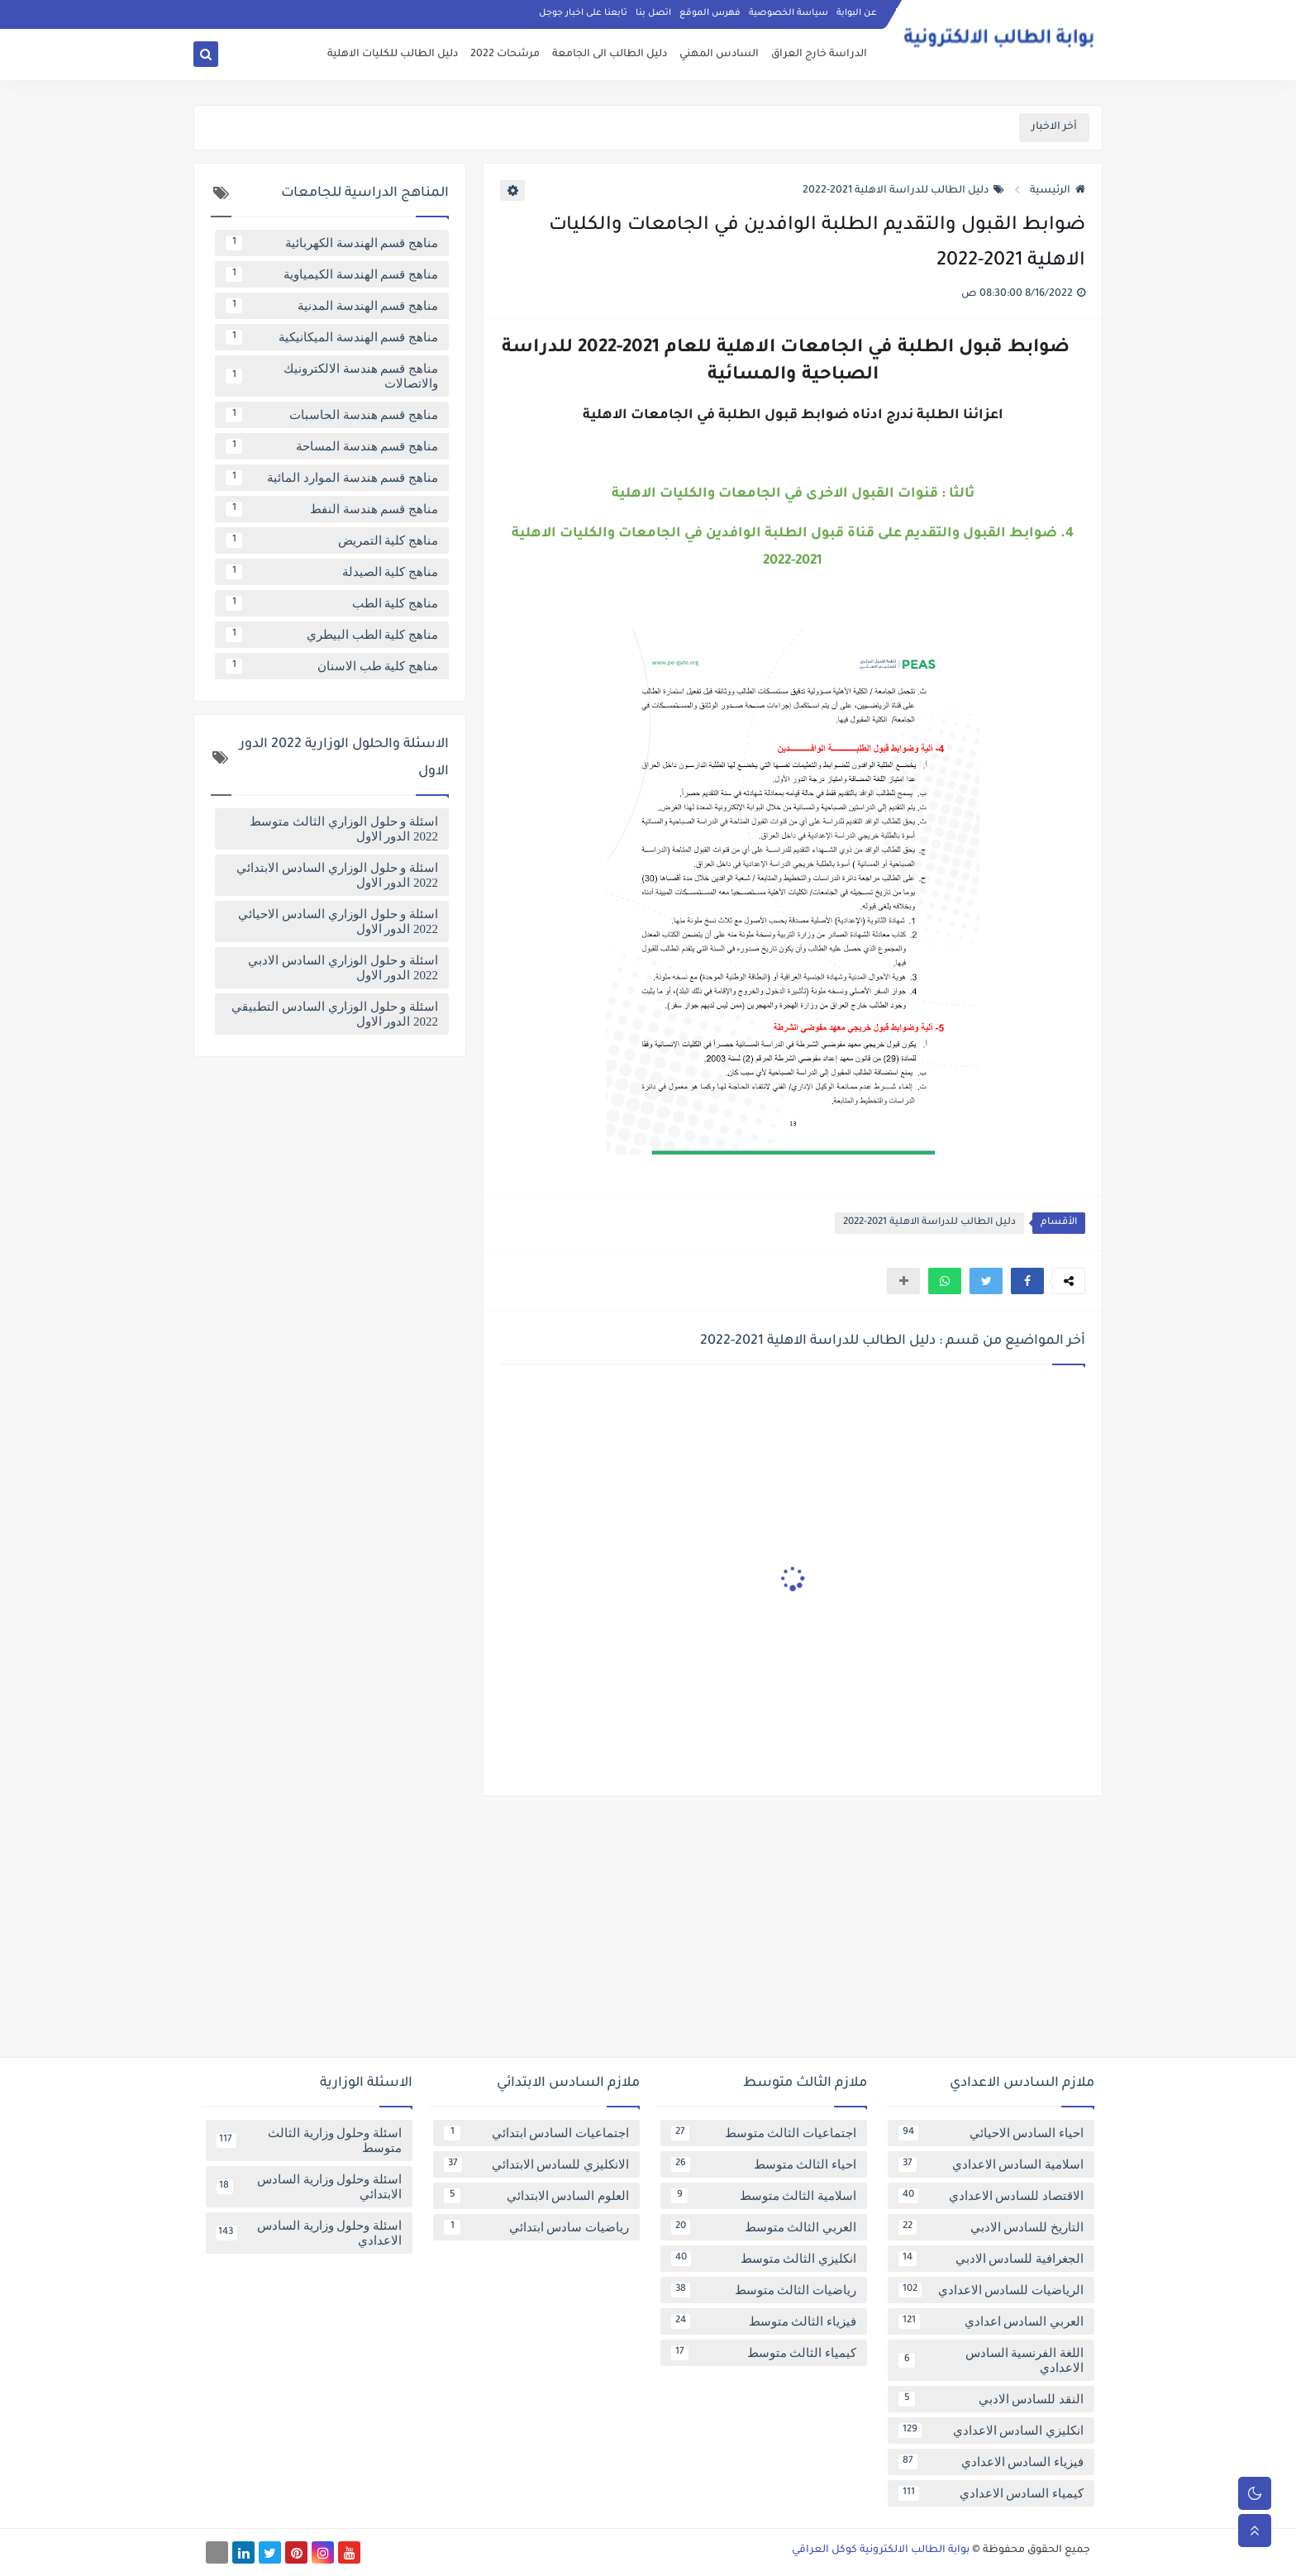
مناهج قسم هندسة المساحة (332, 446)
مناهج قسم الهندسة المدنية (332, 305)
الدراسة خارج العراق (819, 54)
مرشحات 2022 (505, 54)
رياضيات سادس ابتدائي (536, 2227)
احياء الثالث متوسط (763, 2164)
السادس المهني (719, 54)
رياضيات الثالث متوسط (763, 2290)
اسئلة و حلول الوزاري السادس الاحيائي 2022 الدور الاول (338, 921)
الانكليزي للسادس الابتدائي (536, 2164)
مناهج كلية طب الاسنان (332, 666)
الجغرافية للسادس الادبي (991, 2258)
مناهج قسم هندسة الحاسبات (332, 414)
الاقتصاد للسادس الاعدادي (991, 2195)
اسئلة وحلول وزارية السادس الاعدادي (309, 2233)
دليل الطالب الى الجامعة (609, 54)
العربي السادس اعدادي (991, 2321)
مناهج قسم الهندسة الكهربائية (332, 243)
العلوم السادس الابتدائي (536, 2195)
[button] (1027, 1281)
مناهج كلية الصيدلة (332, 571)
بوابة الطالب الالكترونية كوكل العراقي (881, 2550)
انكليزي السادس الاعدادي (991, 2430)
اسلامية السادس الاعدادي (991, 2164)
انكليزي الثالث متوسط (763, 2258)
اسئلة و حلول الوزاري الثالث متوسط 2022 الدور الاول (344, 829)
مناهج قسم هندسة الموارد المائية (332, 477)
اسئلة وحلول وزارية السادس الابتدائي (309, 2187)
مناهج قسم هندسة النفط (332, 509)
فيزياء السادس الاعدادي (991, 2462)
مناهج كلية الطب (332, 603)
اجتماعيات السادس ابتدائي (536, 2133)
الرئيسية (1057, 191)
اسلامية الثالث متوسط (763, 2195)
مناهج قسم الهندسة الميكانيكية (332, 337)
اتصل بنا (653, 13)
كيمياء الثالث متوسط (763, 2352)
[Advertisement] (648, 1933)
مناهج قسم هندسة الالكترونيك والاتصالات (332, 376)
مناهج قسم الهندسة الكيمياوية (332, 274)
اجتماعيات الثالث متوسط (763, 2133)
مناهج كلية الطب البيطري (332, 634)
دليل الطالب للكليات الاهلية (392, 54)
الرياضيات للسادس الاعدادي (991, 2290)
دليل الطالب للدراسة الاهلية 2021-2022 (903, 191)
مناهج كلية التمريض (332, 540)
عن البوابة (856, 13)
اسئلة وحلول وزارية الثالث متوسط (309, 2140)
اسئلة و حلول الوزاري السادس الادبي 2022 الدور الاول (343, 968)
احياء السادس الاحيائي (991, 2133)
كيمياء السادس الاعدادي (991, 2493)
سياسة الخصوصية (788, 13)
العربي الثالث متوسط (763, 2227)
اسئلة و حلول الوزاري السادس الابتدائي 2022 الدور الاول (337, 875)
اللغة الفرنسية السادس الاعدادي (991, 2360)
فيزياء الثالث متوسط (763, 2321)
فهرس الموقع (710, 13)
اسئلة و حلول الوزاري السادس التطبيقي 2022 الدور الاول (334, 1014)
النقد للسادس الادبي (991, 2399)
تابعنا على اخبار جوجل (583, 13)
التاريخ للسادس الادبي (991, 2227)
